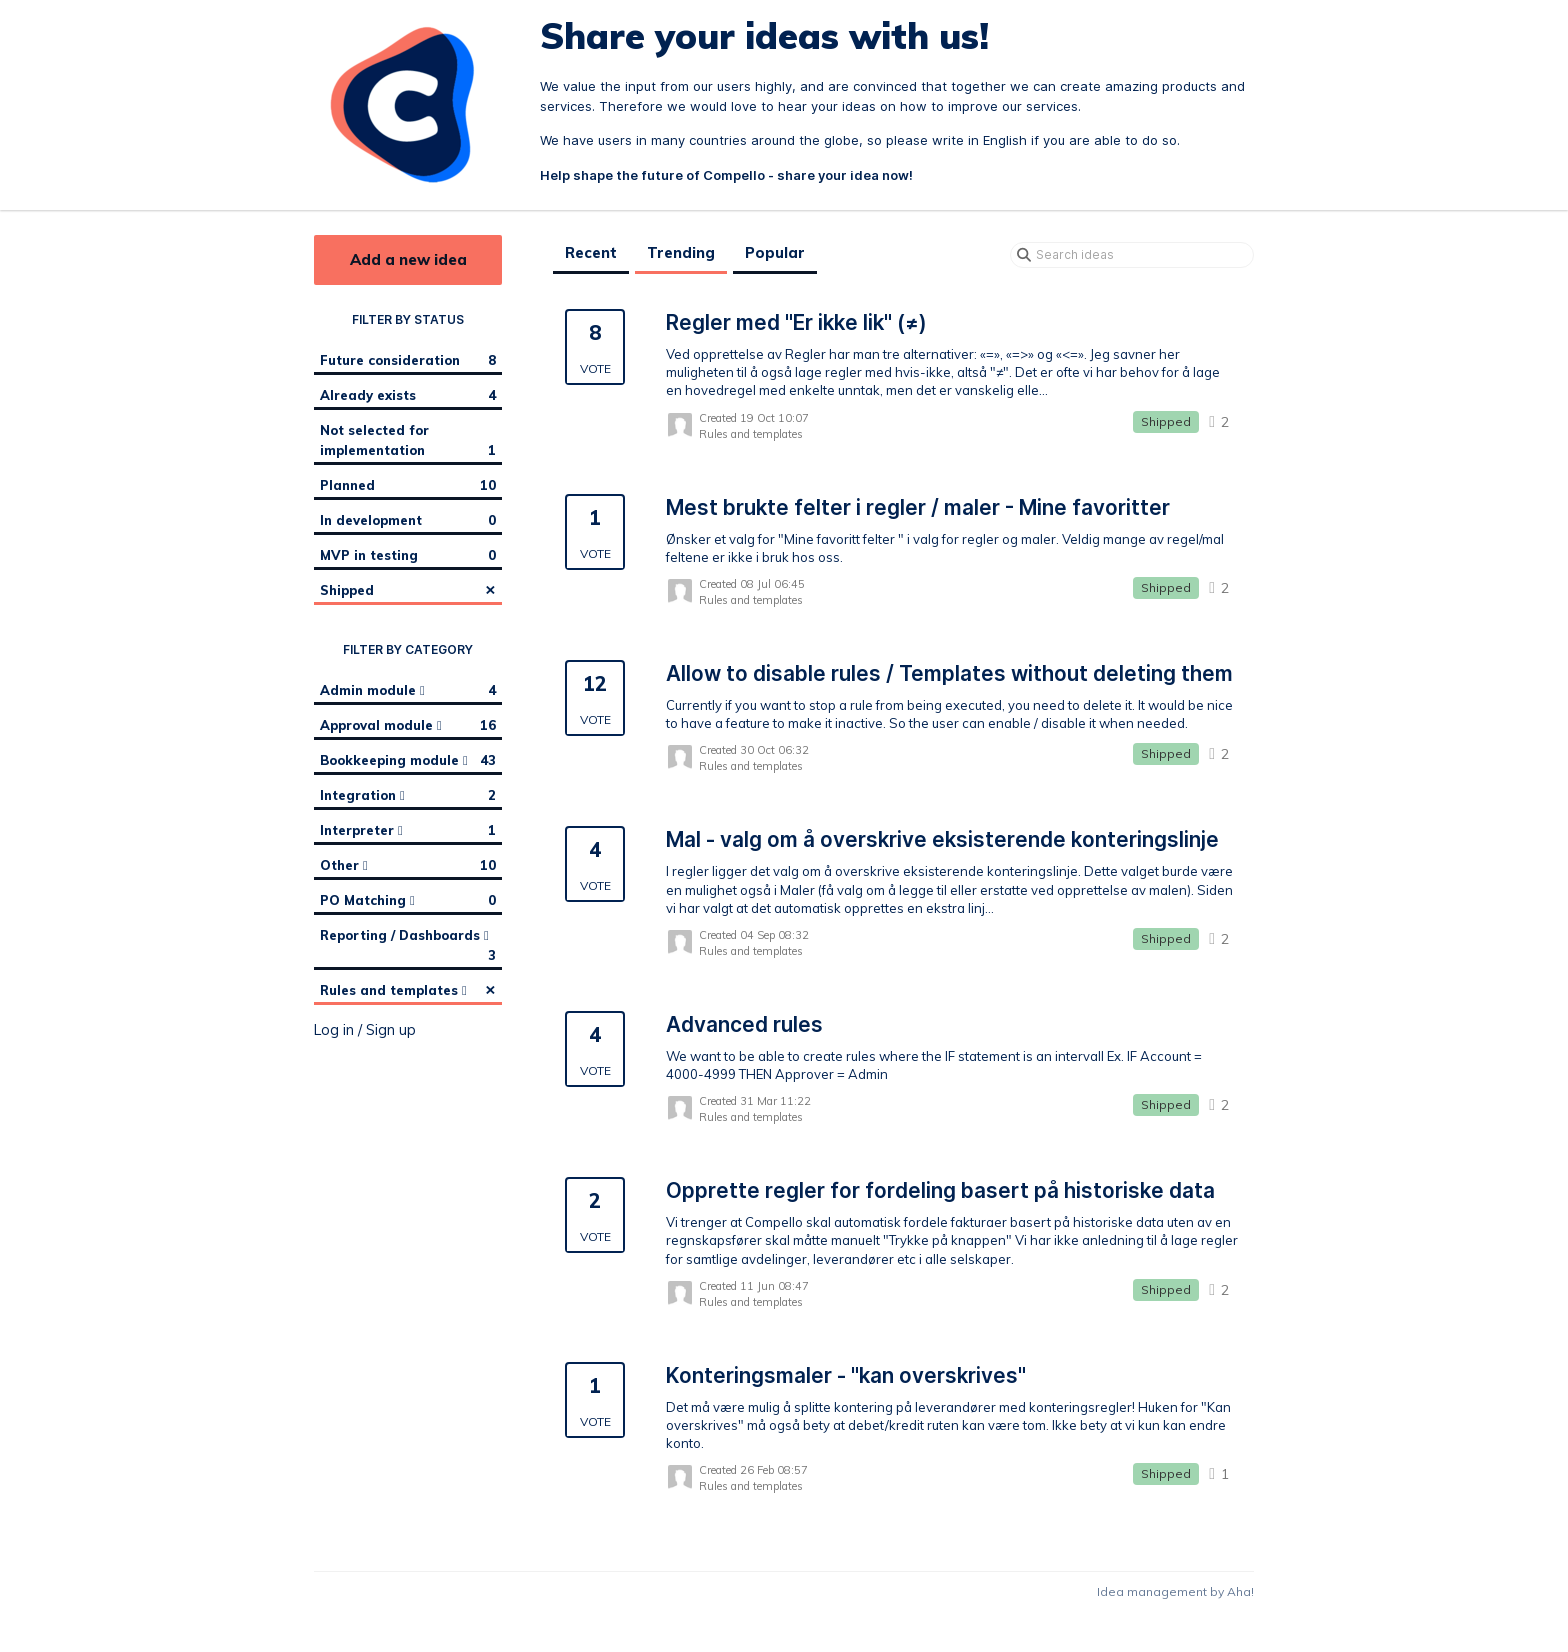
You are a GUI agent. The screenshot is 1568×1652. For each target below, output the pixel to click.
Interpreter (408, 830)
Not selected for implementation (408, 441)
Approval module (408, 725)
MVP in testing (408, 555)
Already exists (408, 395)
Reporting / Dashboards (408, 946)
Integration (408, 795)
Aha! (1240, 1591)
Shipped (408, 589)
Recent (591, 253)
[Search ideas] (1132, 255)
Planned (408, 485)
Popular (775, 253)
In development (408, 520)
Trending (681, 253)
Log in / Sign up (365, 1030)
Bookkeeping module (408, 760)
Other (408, 865)
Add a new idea (408, 259)
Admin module (408, 690)
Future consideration (408, 360)
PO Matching (408, 900)
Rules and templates (408, 989)
